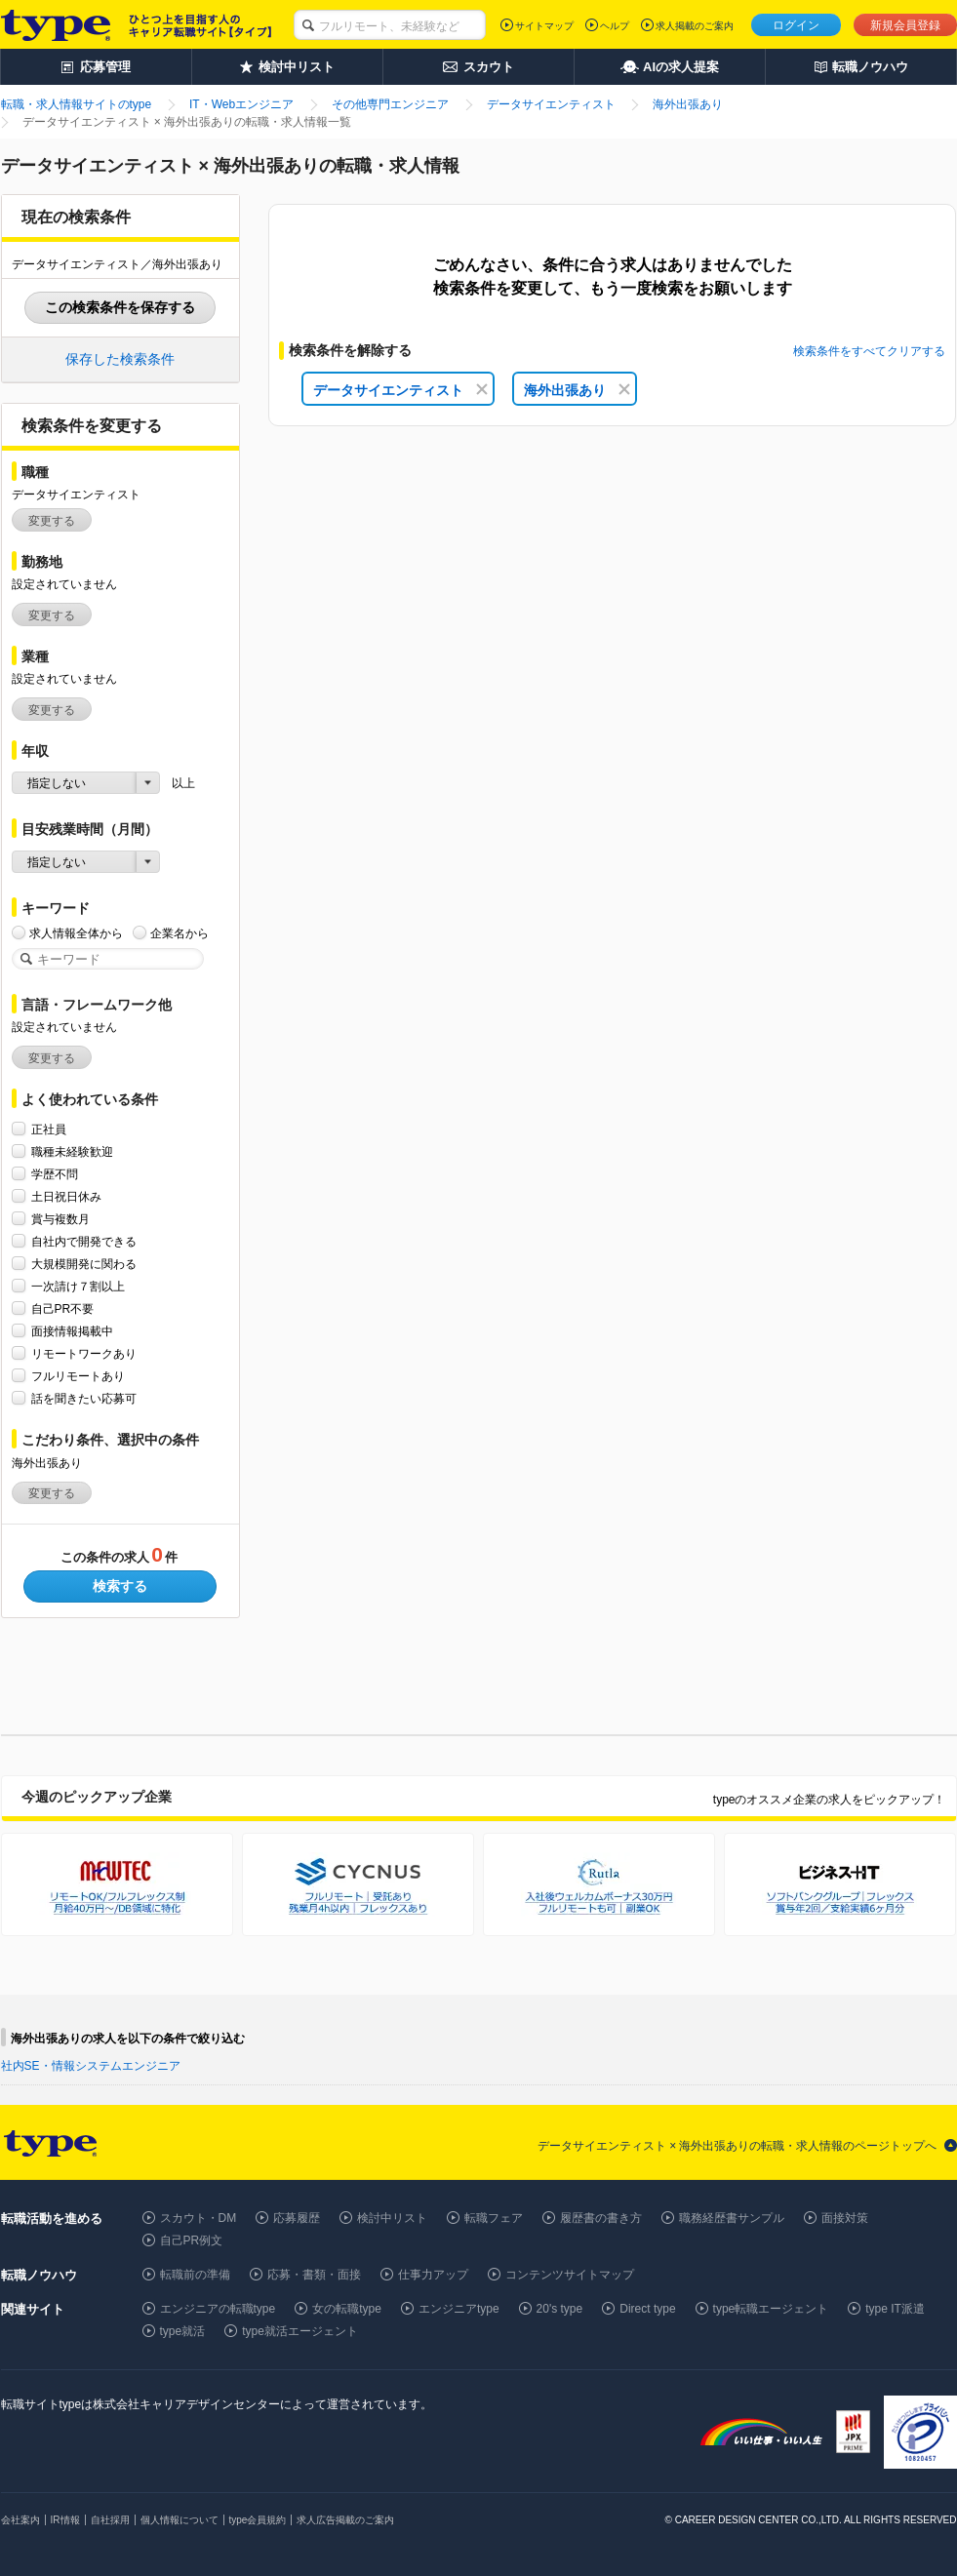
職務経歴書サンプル (731, 2218)
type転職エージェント (771, 2309)
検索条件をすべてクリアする (869, 351)
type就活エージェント (300, 2331)
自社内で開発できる (84, 1241)
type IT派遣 (895, 2309)
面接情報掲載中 (72, 1331)
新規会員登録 (905, 25)
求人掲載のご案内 (695, 25)
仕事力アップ (433, 2274)
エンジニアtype (459, 2309)
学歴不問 (54, 1174)
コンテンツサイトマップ (569, 2274)
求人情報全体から (76, 933)
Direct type (647, 2309)
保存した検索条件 (120, 359)
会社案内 (20, 2520)
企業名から (179, 933)
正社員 (48, 1129)
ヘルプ (614, 25)
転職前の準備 (195, 2274)
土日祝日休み (66, 1196)
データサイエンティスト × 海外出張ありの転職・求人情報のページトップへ (737, 2146)
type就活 (183, 2331)
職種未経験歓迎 (72, 1151)
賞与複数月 (60, 1218)
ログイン (796, 25)
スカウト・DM (198, 2218)
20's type (560, 2309)
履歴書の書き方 (601, 2218)
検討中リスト (392, 2218)
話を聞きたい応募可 (84, 1398)
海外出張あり (577, 390)
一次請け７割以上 (78, 1286)
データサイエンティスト (400, 390)
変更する (51, 521)
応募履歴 (296, 2218)
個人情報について (179, 2520)
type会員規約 (258, 2520)
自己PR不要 (63, 1308)
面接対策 (844, 2218)
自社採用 (110, 2520)
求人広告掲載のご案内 (345, 2520)
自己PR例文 (191, 2240)
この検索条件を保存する (120, 307)
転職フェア (493, 2218)
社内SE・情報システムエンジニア (90, 2066)
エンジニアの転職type (218, 2309)
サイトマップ (544, 25)
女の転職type (346, 2309)
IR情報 (65, 2520)
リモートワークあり (84, 1353)
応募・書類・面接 (314, 2274)
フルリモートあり (78, 1375)
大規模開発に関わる (84, 1263)
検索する (120, 1586)
